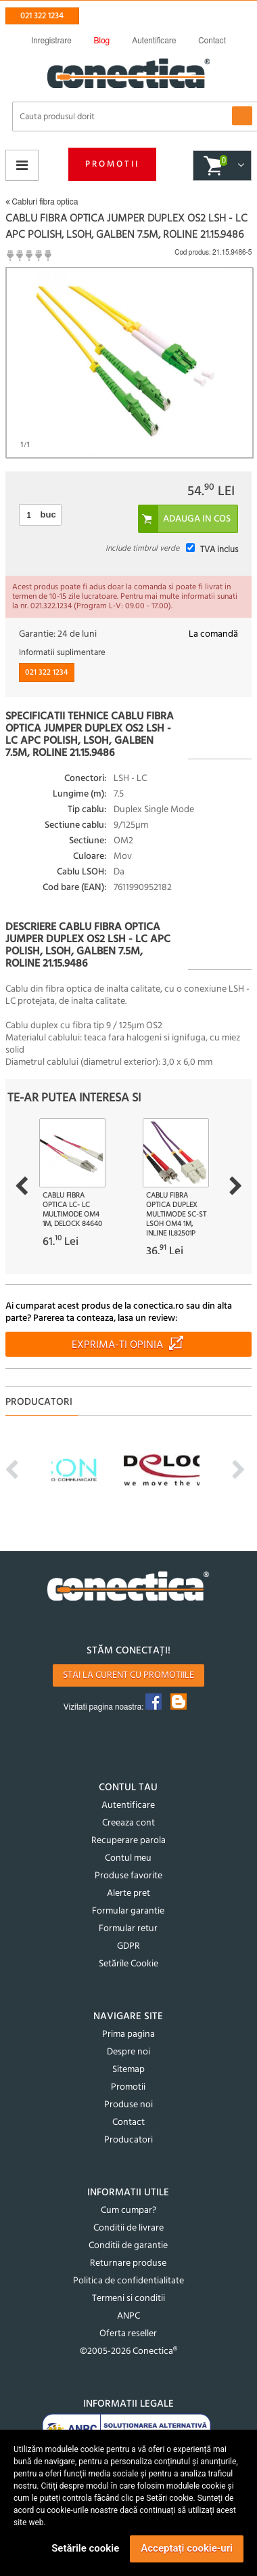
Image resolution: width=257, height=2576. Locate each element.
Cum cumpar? (128, 2210)
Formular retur (128, 1929)
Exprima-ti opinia (117, 1345)
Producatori (128, 2140)
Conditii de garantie (128, 2246)
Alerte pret (128, 1893)
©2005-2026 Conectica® (128, 2351)
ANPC (128, 2316)
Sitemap (128, 2069)
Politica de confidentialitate (128, 2281)
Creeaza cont (128, 1823)
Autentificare (128, 1805)
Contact (128, 2122)
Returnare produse (128, 2263)
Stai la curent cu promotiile (128, 1675)
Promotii (112, 164)
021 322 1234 (42, 16)
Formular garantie (128, 1911)
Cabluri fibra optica (41, 202)
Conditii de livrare (128, 2228)
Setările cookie (85, 2548)
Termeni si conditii (128, 2298)
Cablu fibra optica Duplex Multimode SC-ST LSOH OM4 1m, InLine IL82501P (176, 1214)
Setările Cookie (128, 1964)
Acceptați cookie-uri (187, 2548)
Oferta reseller (128, 2334)
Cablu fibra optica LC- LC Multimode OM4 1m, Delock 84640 (72, 1210)
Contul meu (128, 1858)
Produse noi (128, 2105)
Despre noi (128, 2052)
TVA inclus (219, 550)
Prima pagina (128, 2034)
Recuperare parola (128, 1841)
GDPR (128, 1946)
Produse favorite (128, 1876)
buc (48, 514)
